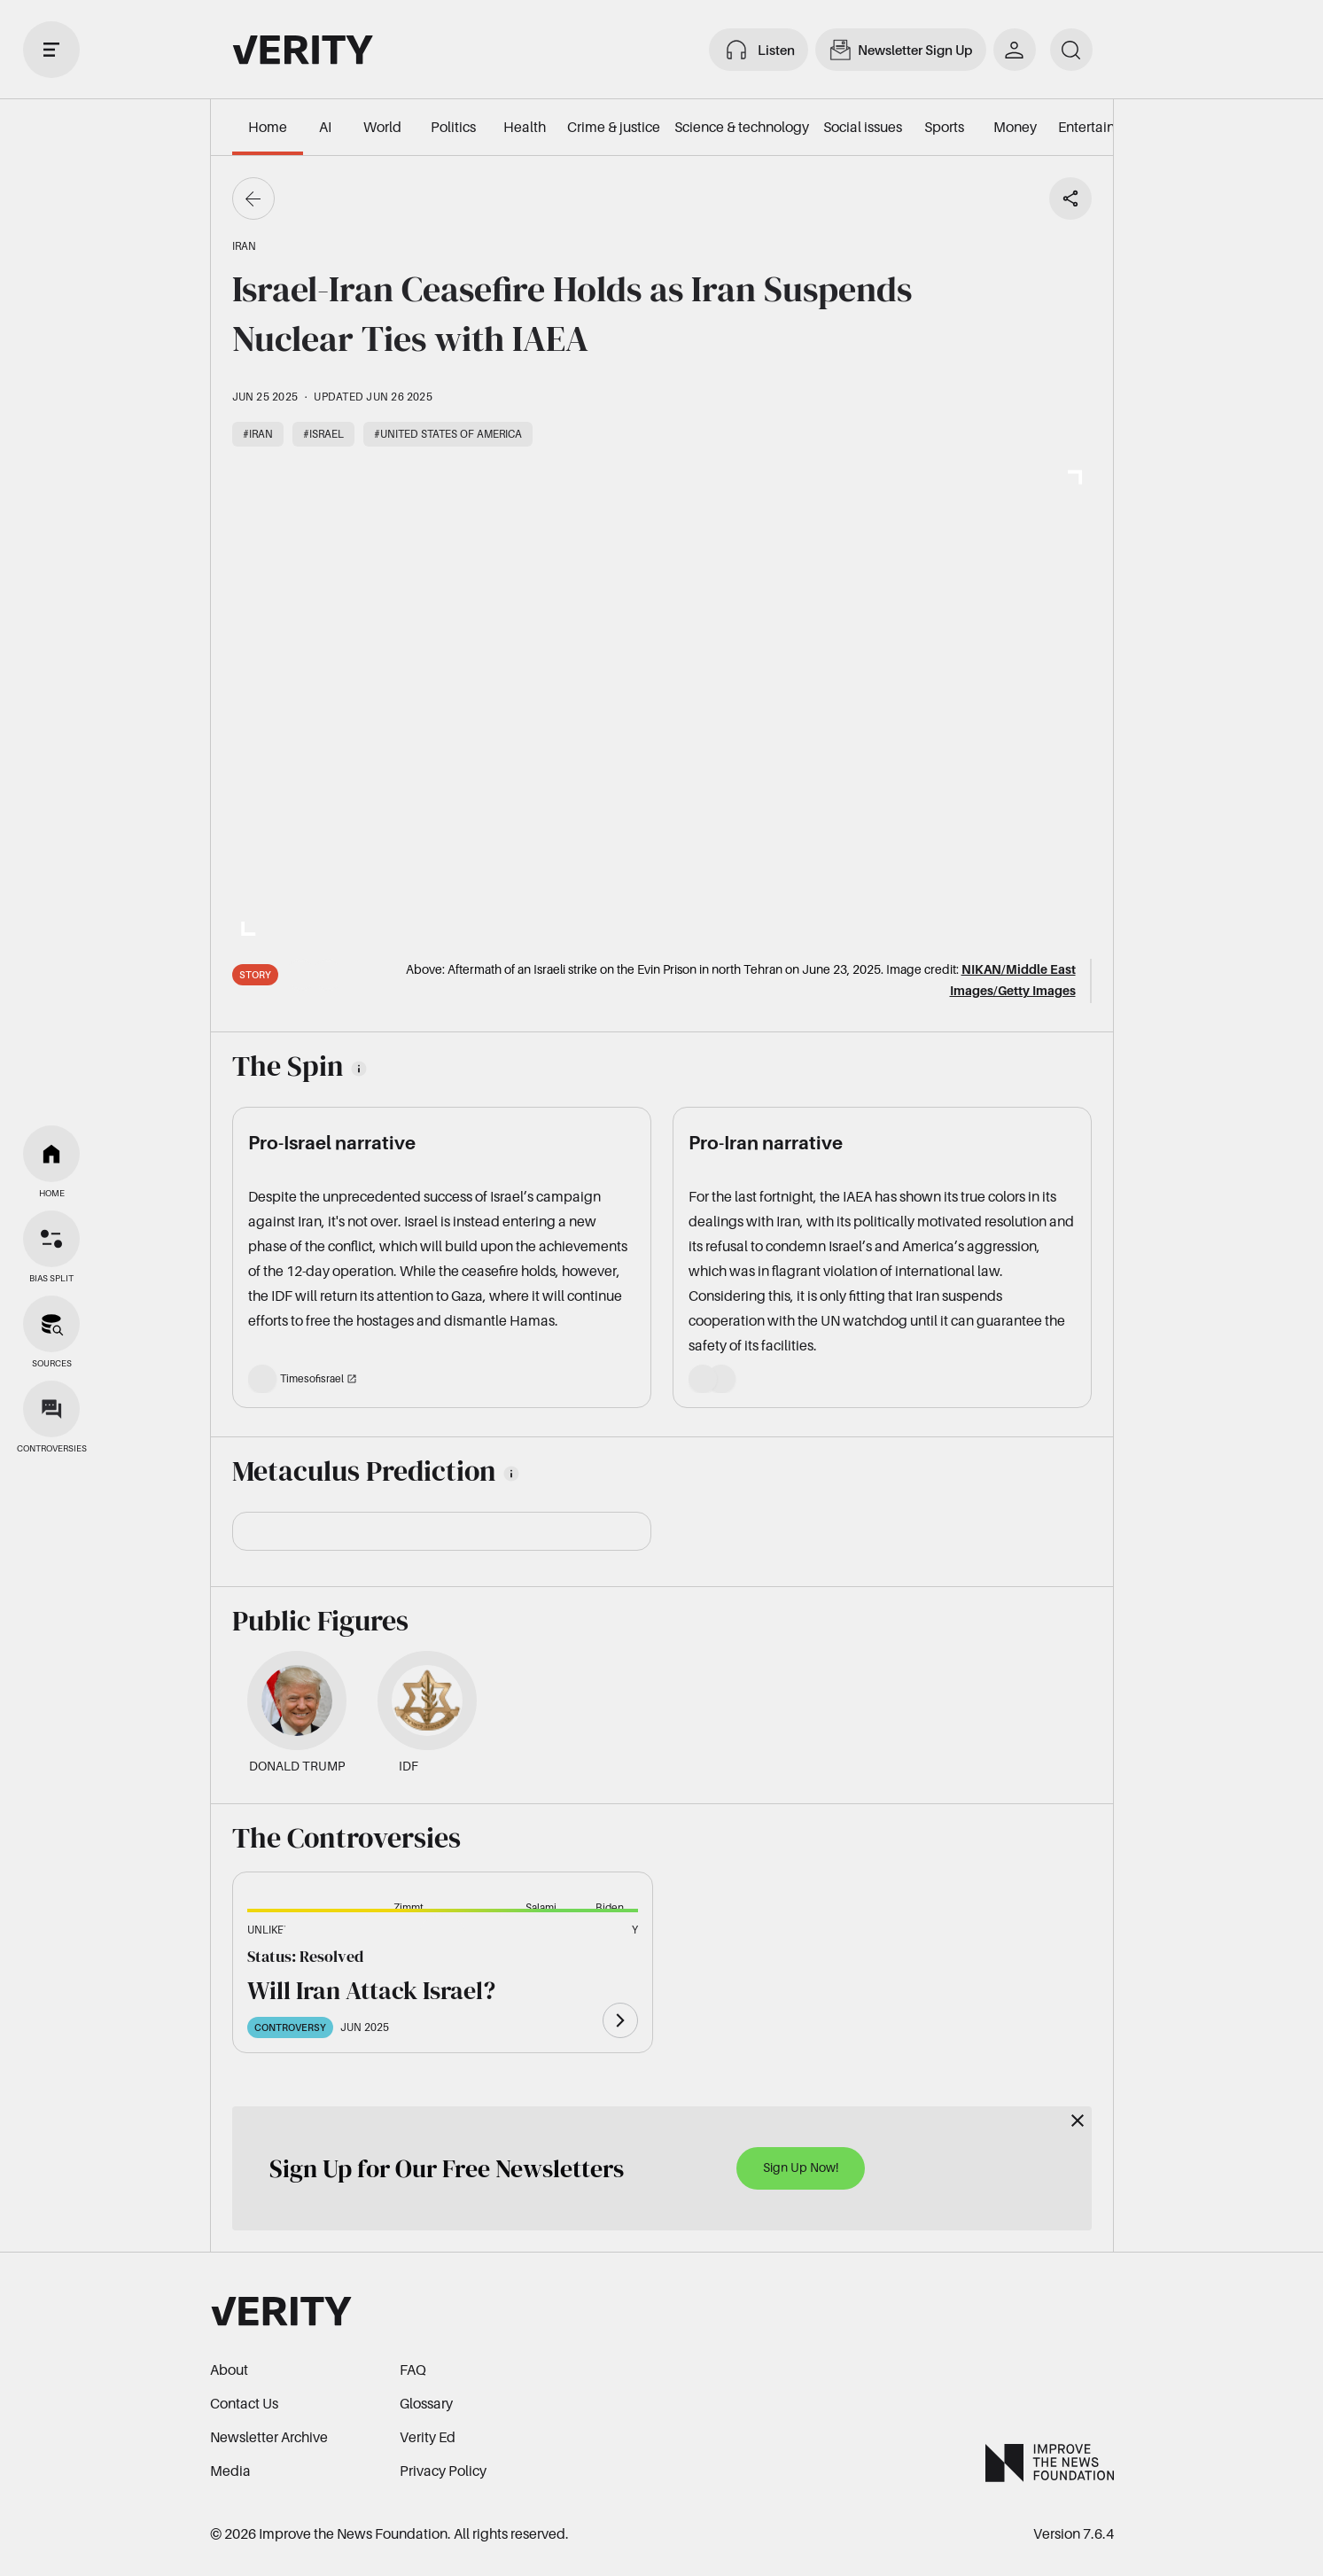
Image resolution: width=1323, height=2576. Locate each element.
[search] (1071, 49)
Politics (453, 127)
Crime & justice (613, 127)
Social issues (862, 127)
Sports (944, 127)
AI (325, 127)
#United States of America (448, 433)
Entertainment (1103, 127)
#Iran (258, 433)
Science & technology (741, 127)
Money (1015, 127)
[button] (306, 1940)
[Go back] (253, 198)
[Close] (1077, 2120)
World (382, 127)
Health (524, 127)
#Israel (323, 433)
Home (267, 127)
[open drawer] (51, 49)
